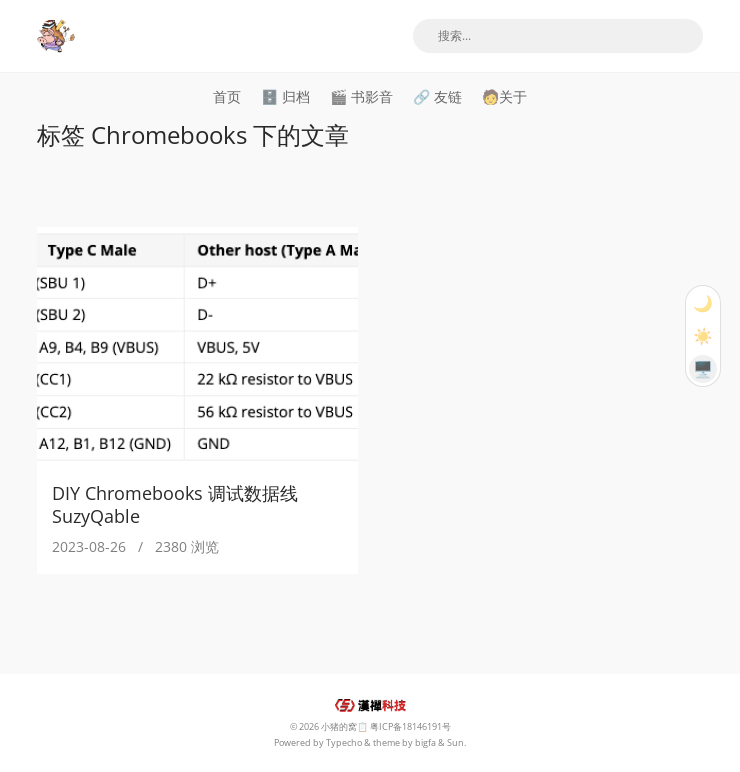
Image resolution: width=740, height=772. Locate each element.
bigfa (425, 742)
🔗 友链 (437, 96)
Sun (455, 742)
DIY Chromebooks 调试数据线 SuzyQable (175, 504)
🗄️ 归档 (285, 96)
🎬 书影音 (361, 96)
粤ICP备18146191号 (410, 726)
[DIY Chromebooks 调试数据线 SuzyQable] (197, 347)
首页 (227, 96)
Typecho (344, 742)
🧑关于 (504, 96)
